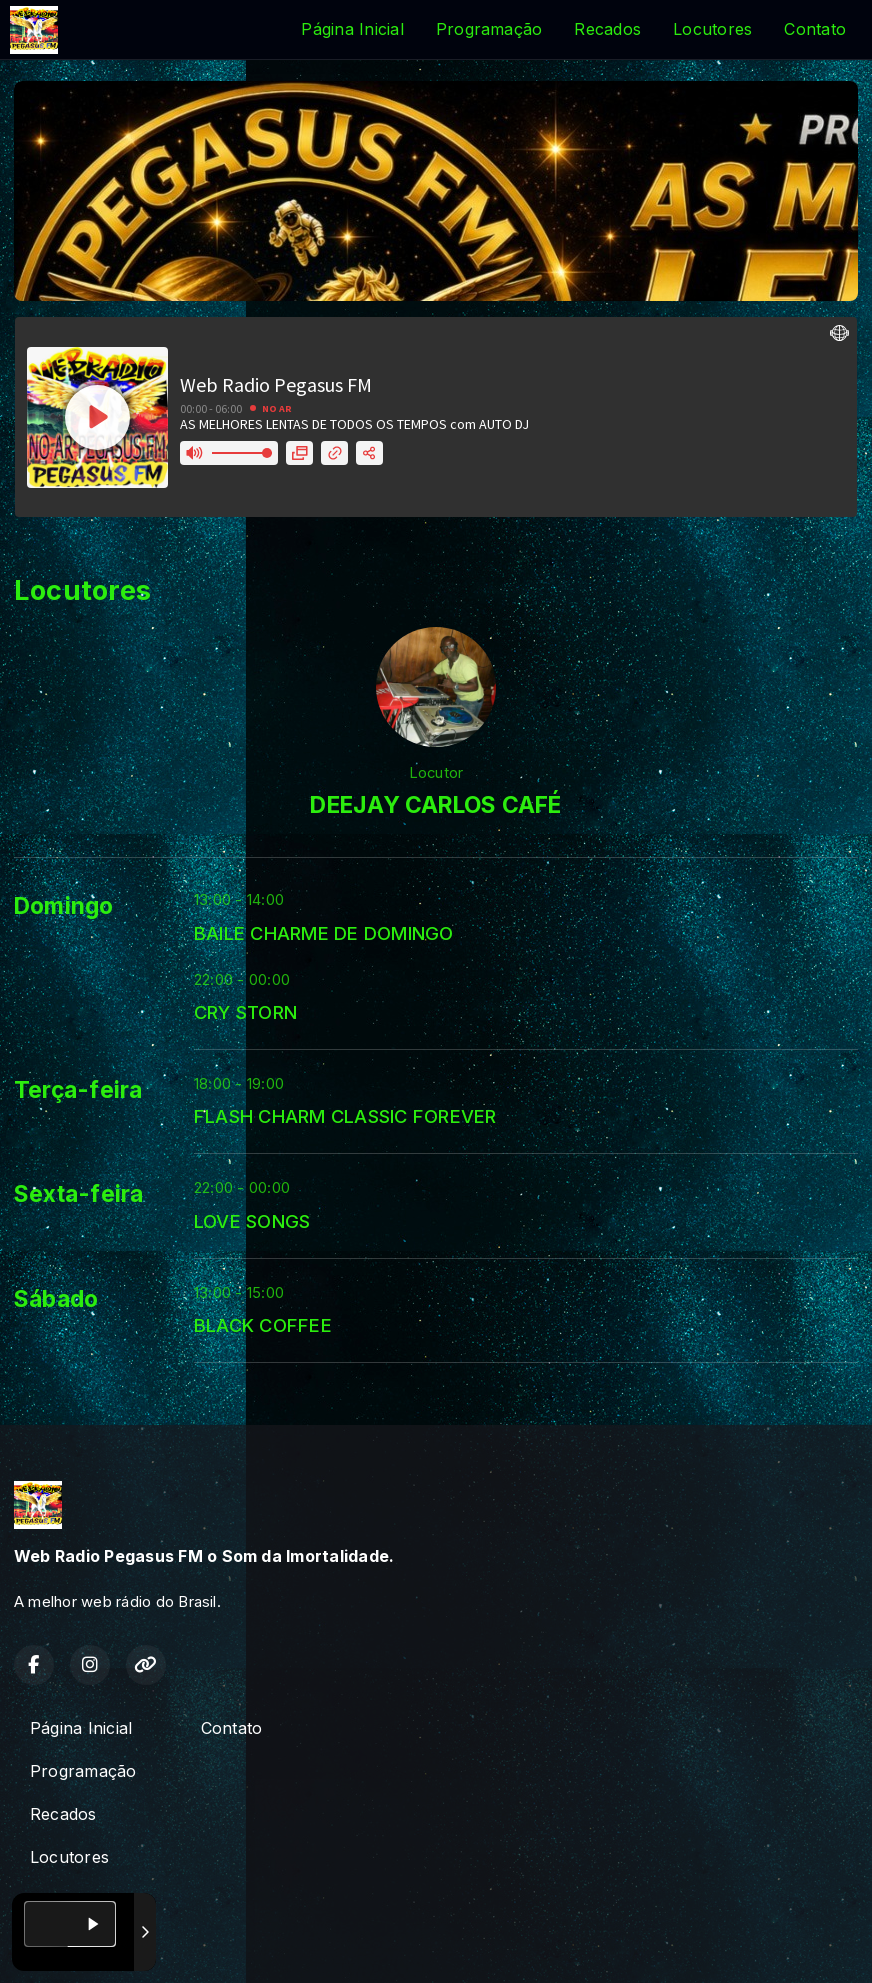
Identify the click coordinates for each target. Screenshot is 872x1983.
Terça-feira (78, 1090)
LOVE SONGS (252, 1221)
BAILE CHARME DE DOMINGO (324, 933)
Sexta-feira (79, 1194)
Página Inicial (352, 29)
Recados (607, 29)
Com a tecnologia (84, 1946)
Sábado (56, 1299)
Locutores (712, 29)
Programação (489, 29)
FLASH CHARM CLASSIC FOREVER (345, 1116)
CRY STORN (245, 1012)
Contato (815, 29)
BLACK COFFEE (263, 1325)
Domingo (64, 906)
